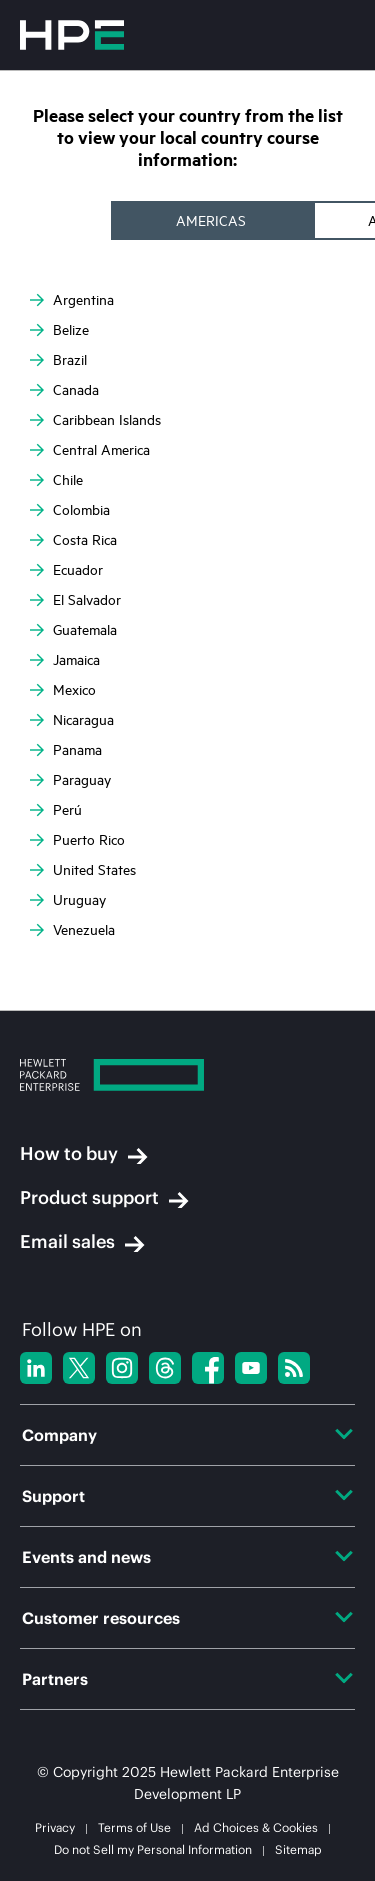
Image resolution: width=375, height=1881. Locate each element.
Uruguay (68, 900)
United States (83, 870)
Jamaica (65, 660)
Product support (104, 1198)
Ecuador (66, 570)
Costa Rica (73, 540)
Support (187, 1496)
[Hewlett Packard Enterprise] (187, 1077)
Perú (56, 810)
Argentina (72, 300)
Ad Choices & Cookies (256, 1827)
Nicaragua (72, 720)
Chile (56, 480)
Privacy (55, 1827)
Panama (66, 750)
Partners (187, 1679)
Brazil (58, 360)
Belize (59, 330)
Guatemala (73, 630)
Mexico (63, 690)
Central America (90, 450)
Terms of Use (134, 1827)
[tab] (213, 220)
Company (187, 1435)
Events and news (187, 1557)
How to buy (84, 1154)
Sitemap (298, 1849)
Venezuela (72, 930)
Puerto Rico (77, 840)
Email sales (82, 1242)
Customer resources (187, 1618)
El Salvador (75, 600)
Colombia (70, 510)
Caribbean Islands (95, 420)
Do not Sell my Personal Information (153, 1849)
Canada (64, 390)
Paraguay (70, 780)
